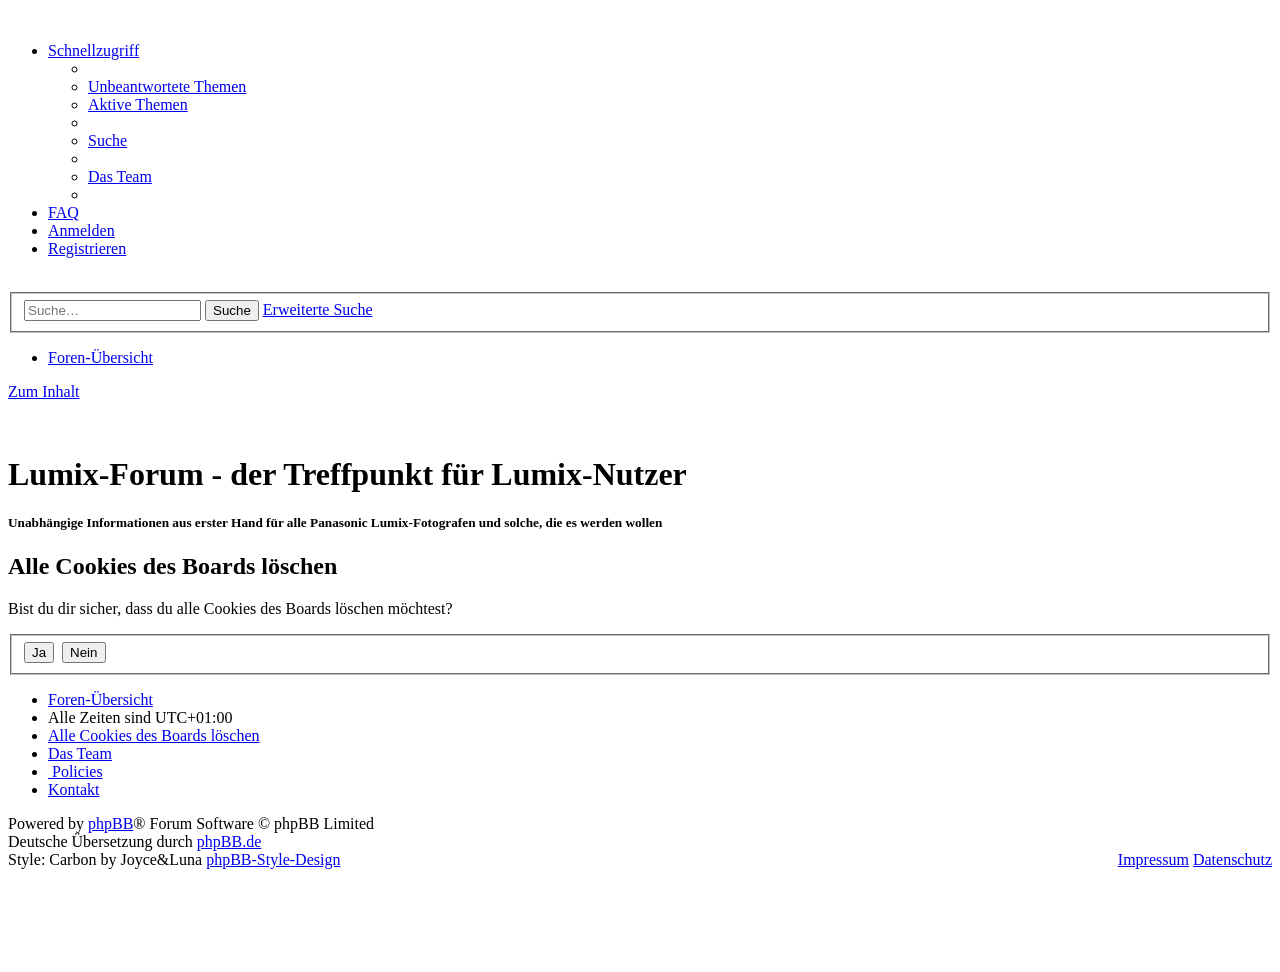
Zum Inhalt (44, 391)
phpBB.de (229, 841)
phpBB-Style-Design (273, 859)
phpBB (110, 823)
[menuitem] (167, 86)
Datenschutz (1232, 859)
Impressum (1153, 859)
